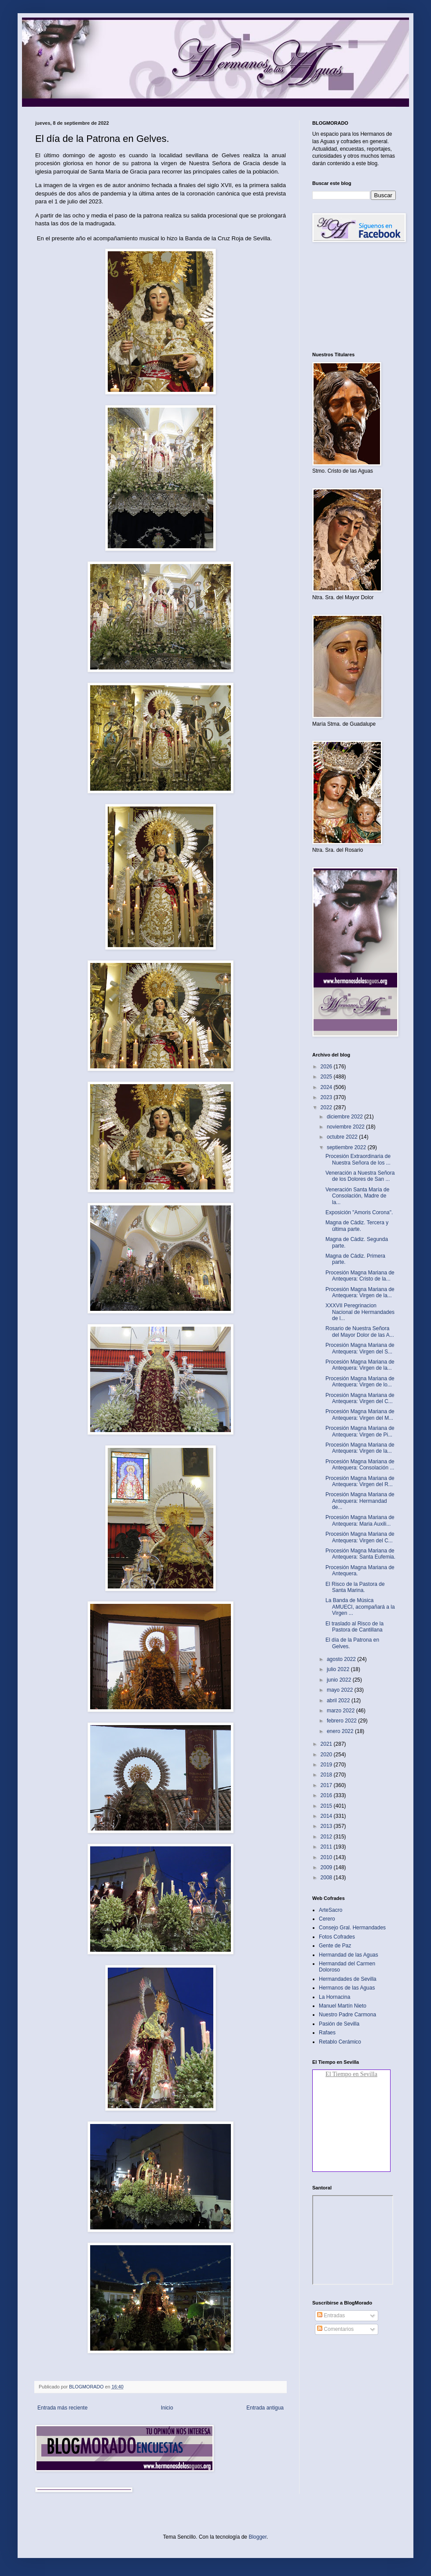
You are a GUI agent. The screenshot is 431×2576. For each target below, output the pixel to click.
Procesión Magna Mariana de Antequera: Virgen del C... (359, 1398)
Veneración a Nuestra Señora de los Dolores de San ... (359, 1176)
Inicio (167, 2408)
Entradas (331, 2315)
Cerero (327, 1919)
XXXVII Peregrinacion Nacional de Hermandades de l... (359, 1311)
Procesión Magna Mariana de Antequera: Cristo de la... (359, 1276)
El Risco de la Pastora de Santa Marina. (355, 1587)
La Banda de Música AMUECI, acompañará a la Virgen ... (360, 1606)
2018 (327, 1775)
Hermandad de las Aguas (348, 1955)
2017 (327, 1785)
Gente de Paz (335, 1946)
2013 (327, 1826)
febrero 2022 (342, 1721)
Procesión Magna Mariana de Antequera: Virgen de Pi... (359, 1431)
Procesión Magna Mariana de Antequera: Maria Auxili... (359, 1520)
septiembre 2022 (347, 1147)
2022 (327, 1107)
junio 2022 (340, 1680)
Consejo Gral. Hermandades (352, 1928)
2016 (327, 1795)
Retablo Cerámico (340, 2042)
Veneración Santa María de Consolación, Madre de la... (357, 1196)
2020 (327, 1754)
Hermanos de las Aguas (347, 1988)
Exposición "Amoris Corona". (359, 1212)
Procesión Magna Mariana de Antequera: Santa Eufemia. (360, 1554)
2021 (327, 1744)
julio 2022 (339, 1669)
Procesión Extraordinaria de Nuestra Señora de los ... (358, 1159)
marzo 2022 (341, 1711)
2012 (327, 1837)
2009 (327, 1867)
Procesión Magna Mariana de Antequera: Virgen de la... (359, 1292)
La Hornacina (334, 1997)
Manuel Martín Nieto (342, 2006)
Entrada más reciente (62, 2408)
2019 (327, 1765)
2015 (327, 1806)
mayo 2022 (340, 1690)
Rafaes (327, 2033)
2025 (327, 1077)
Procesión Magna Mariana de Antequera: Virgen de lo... (359, 1381)
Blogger (257, 2537)
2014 (327, 1816)
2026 (327, 1067)
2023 (327, 1097)
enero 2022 (341, 1731)
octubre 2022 (343, 1137)
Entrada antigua (265, 2408)
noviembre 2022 (346, 1127)
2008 (327, 1877)
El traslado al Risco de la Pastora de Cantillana (354, 1627)
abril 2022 (339, 1700)
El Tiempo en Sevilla (351, 2074)
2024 (327, 1087)
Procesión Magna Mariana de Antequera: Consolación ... (359, 1464)
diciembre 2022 (345, 1117)
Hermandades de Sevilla (347, 1979)
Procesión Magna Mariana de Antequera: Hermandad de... (359, 1500)
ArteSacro (330, 1910)
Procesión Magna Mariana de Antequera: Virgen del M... (359, 1414)
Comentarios (335, 2329)
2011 (327, 1847)
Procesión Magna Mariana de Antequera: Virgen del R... (359, 1481)
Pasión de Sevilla (339, 2024)
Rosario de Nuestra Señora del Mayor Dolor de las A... (359, 1331)
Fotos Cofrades (337, 1937)
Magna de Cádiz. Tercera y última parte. (356, 1225)
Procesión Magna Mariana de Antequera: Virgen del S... (359, 1348)
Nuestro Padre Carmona (347, 2015)
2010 (327, 1857)
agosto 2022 (342, 1659)
